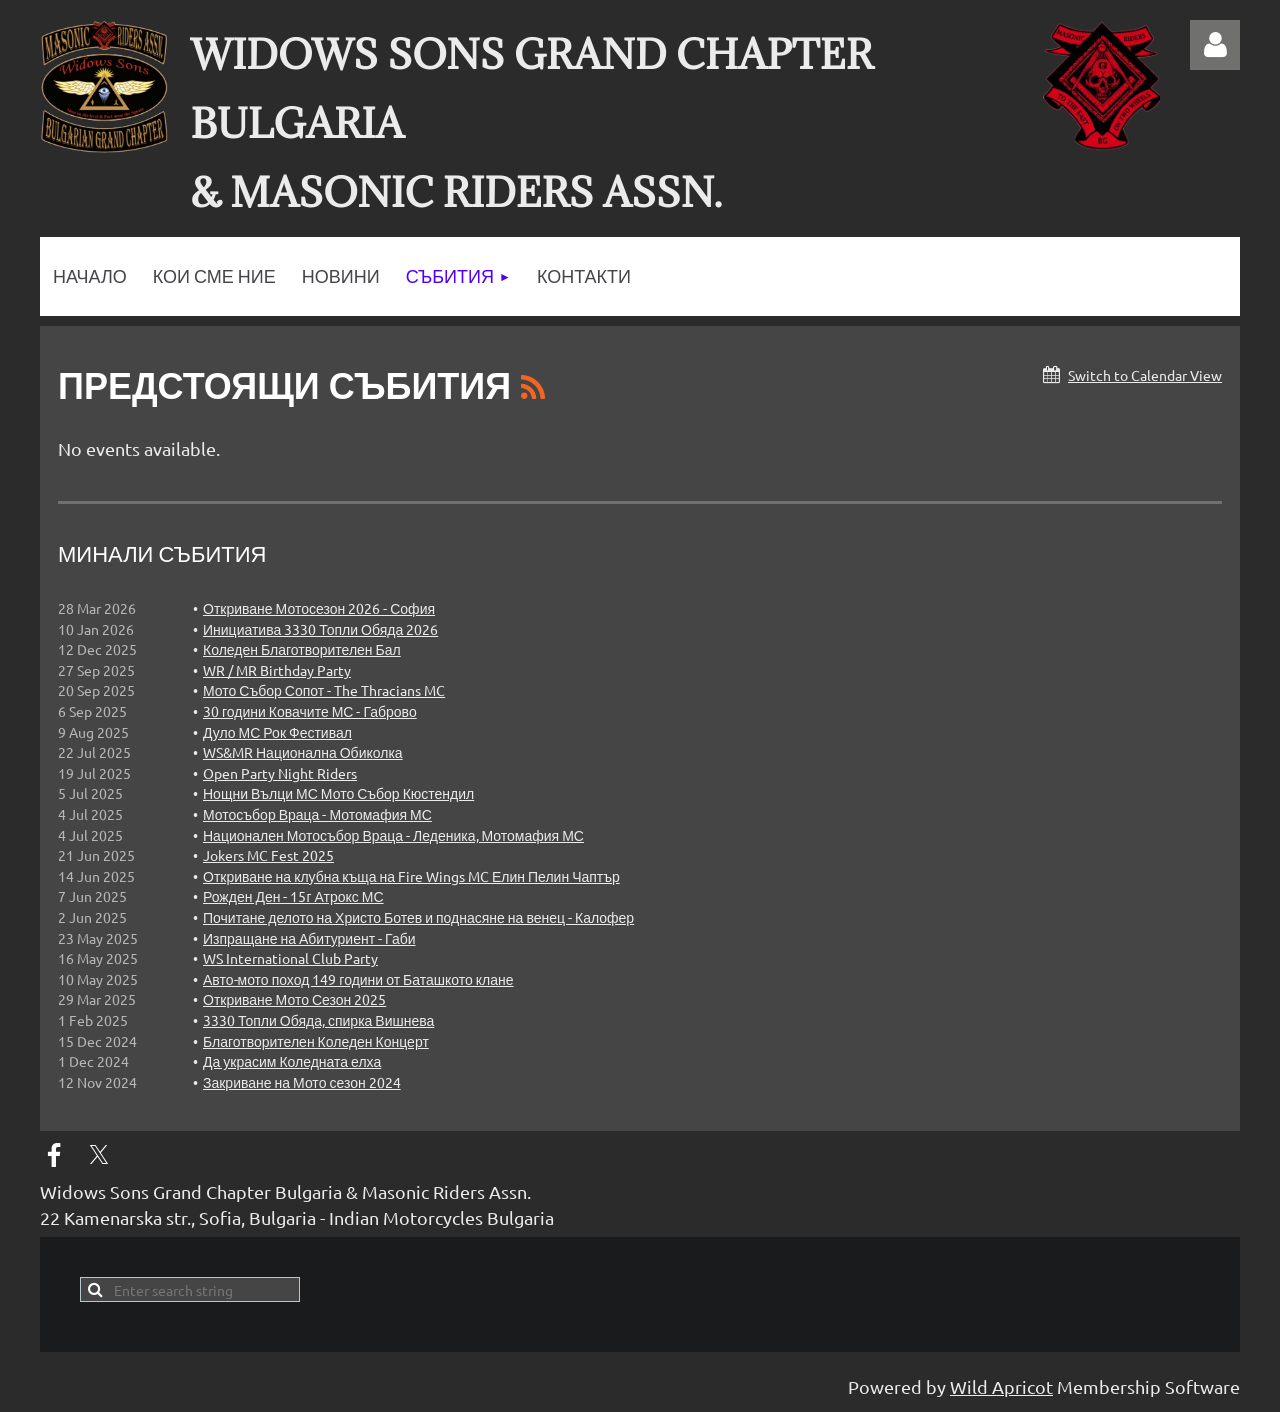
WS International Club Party (290, 958)
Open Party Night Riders (280, 773)
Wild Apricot (1001, 1386)
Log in (1215, 45)
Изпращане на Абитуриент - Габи (309, 938)
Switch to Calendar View (1145, 375)
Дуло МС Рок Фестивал (277, 732)
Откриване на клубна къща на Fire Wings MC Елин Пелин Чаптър (411, 876)
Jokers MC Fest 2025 (268, 855)
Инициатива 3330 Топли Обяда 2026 (320, 629)
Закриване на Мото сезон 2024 (302, 1082)
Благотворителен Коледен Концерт (316, 1041)
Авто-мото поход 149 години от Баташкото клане (358, 979)
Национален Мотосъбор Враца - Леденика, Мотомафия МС (393, 835)
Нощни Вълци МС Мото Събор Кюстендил (338, 793)
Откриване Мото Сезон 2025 (294, 999)
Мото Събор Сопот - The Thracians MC (324, 690)
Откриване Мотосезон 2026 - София (319, 608)
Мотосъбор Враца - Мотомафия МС (317, 814)
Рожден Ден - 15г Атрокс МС (293, 896)
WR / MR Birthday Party (277, 670)
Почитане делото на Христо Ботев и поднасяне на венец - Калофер (418, 917)
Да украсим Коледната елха (292, 1061)
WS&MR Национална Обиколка (303, 752)
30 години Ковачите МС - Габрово (310, 711)
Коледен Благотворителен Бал (302, 649)
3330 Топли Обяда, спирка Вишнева (318, 1020)
